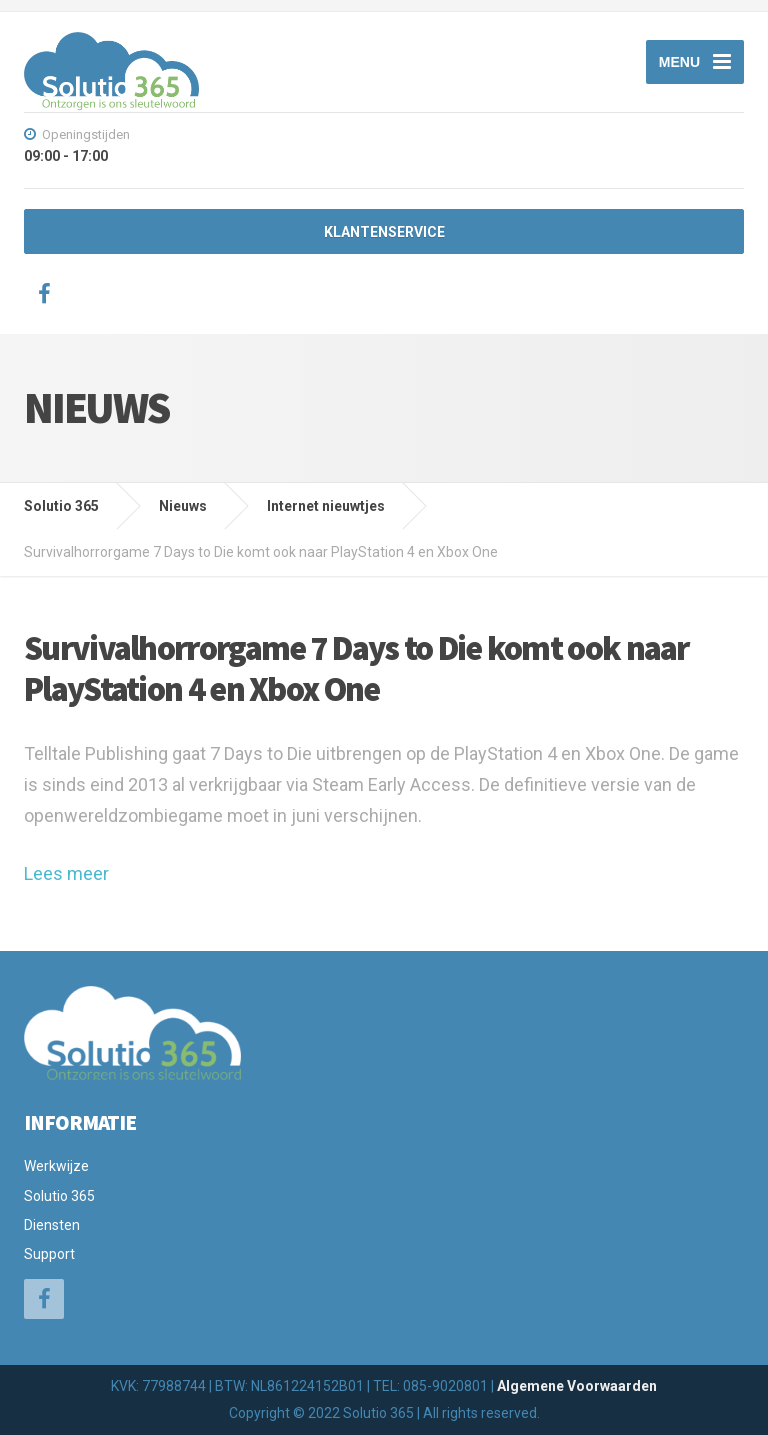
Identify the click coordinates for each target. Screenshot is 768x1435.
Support (49, 1254)
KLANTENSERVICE (384, 232)
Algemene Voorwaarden (577, 1386)
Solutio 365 (59, 1196)
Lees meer (66, 873)
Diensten (52, 1225)
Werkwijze (56, 1166)
